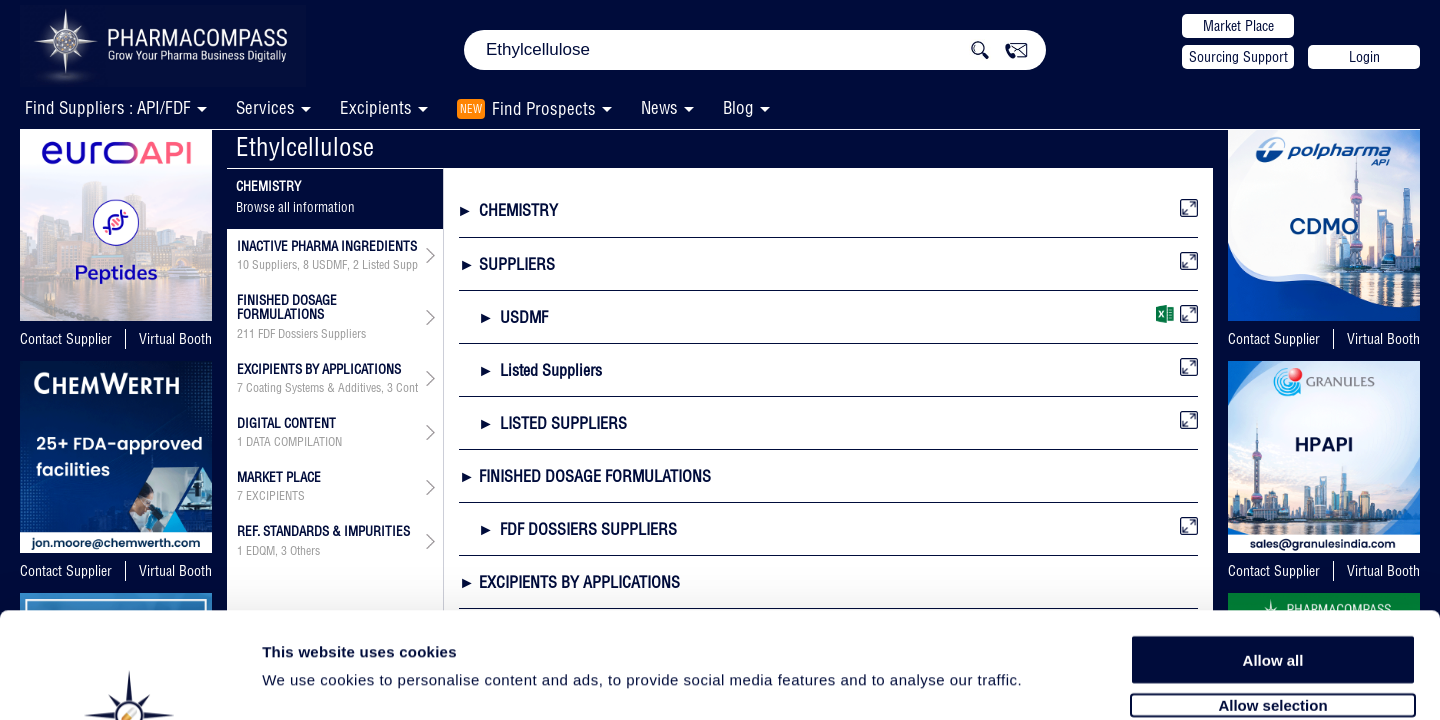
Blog (738, 107)
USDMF (329, 265)
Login (1364, 57)
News (659, 107)
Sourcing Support (1238, 57)
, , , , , (327, 388)
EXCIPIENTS (275, 496)
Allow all (1273, 552)
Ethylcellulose (305, 146)
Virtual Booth (175, 339)
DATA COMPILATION (294, 442)
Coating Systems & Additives (313, 388)
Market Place (1238, 26)
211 (246, 334)
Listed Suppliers (400, 265)
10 (243, 265)
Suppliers (274, 265)
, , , (327, 265)
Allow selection (1272, 597)
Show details (1049, 681)
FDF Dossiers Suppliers (312, 334)
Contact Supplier (66, 339)
